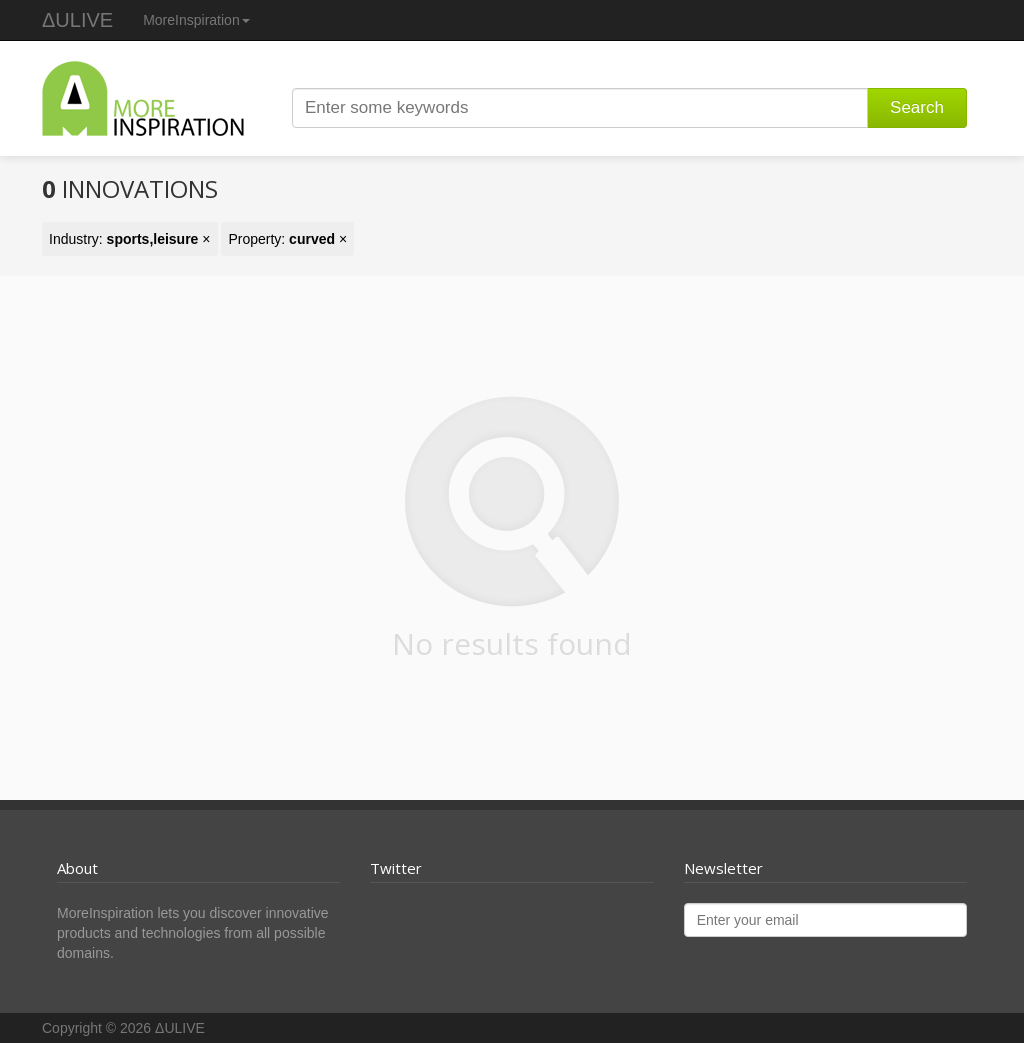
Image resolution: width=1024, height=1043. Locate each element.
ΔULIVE (77, 20)
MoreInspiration (196, 20)
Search (917, 107)
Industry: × (130, 239)
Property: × (287, 239)
